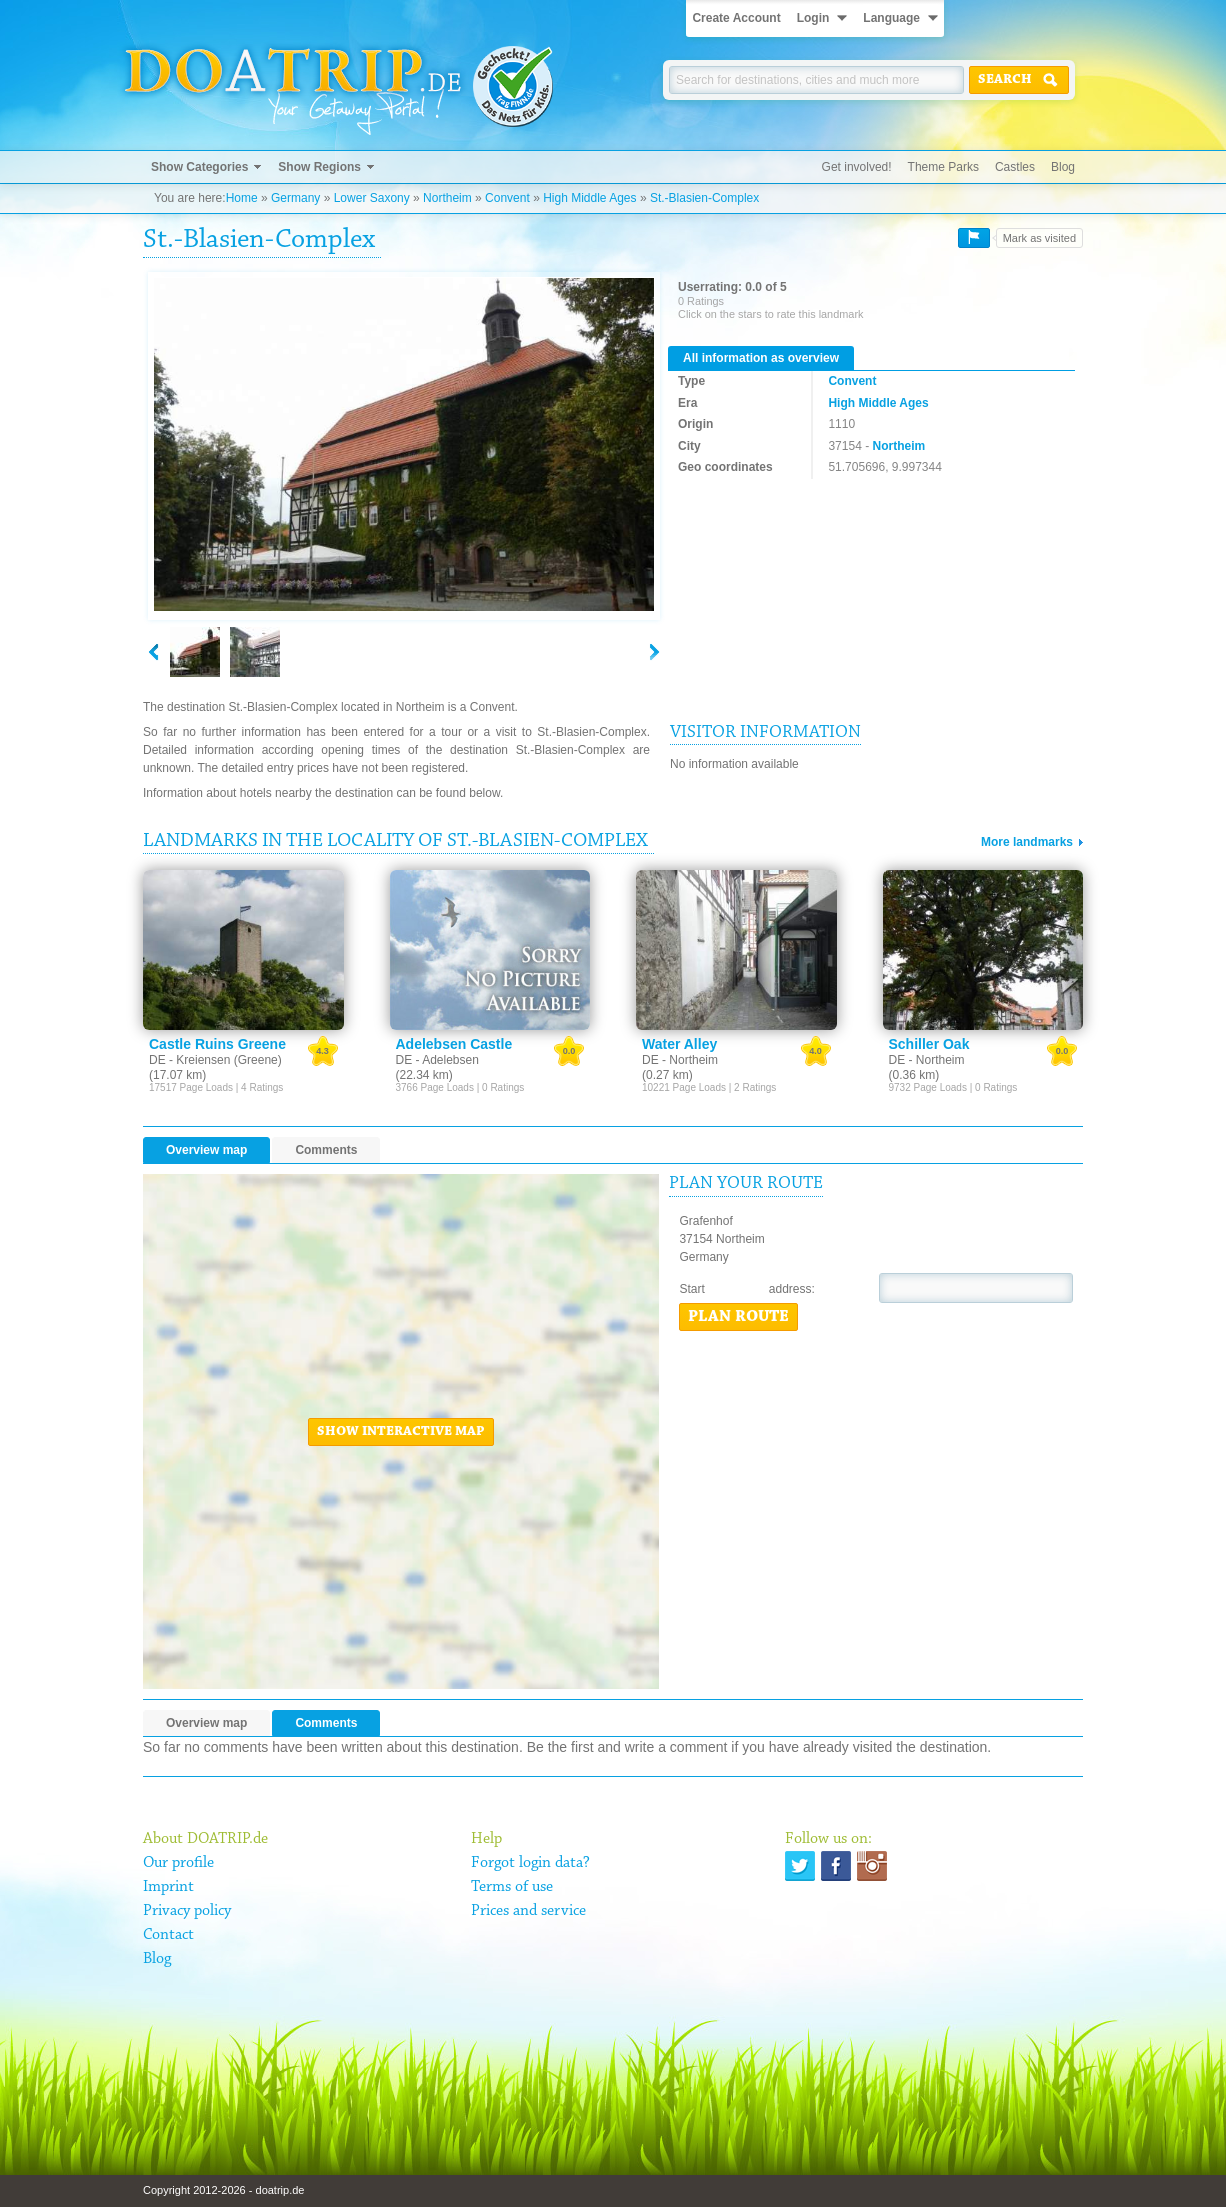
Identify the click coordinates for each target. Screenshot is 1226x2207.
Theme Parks (943, 167)
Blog (1063, 167)
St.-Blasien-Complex (704, 198)
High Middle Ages (589, 198)
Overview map (206, 1150)
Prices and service (528, 1911)
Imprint (168, 1887)
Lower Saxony (372, 198)
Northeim (447, 198)
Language (891, 18)
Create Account (736, 18)
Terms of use (512, 1887)
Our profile (178, 1863)
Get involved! (857, 167)
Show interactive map (401, 1432)
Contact (168, 1935)
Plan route (738, 1317)
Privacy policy (187, 1911)
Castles (1015, 167)
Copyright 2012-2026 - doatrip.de (223, 2190)
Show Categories (199, 167)
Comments (326, 1150)
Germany (295, 198)
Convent (507, 198)
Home (242, 198)
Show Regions (319, 167)
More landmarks (1027, 842)
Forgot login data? (530, 1863)
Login (813, 18)
